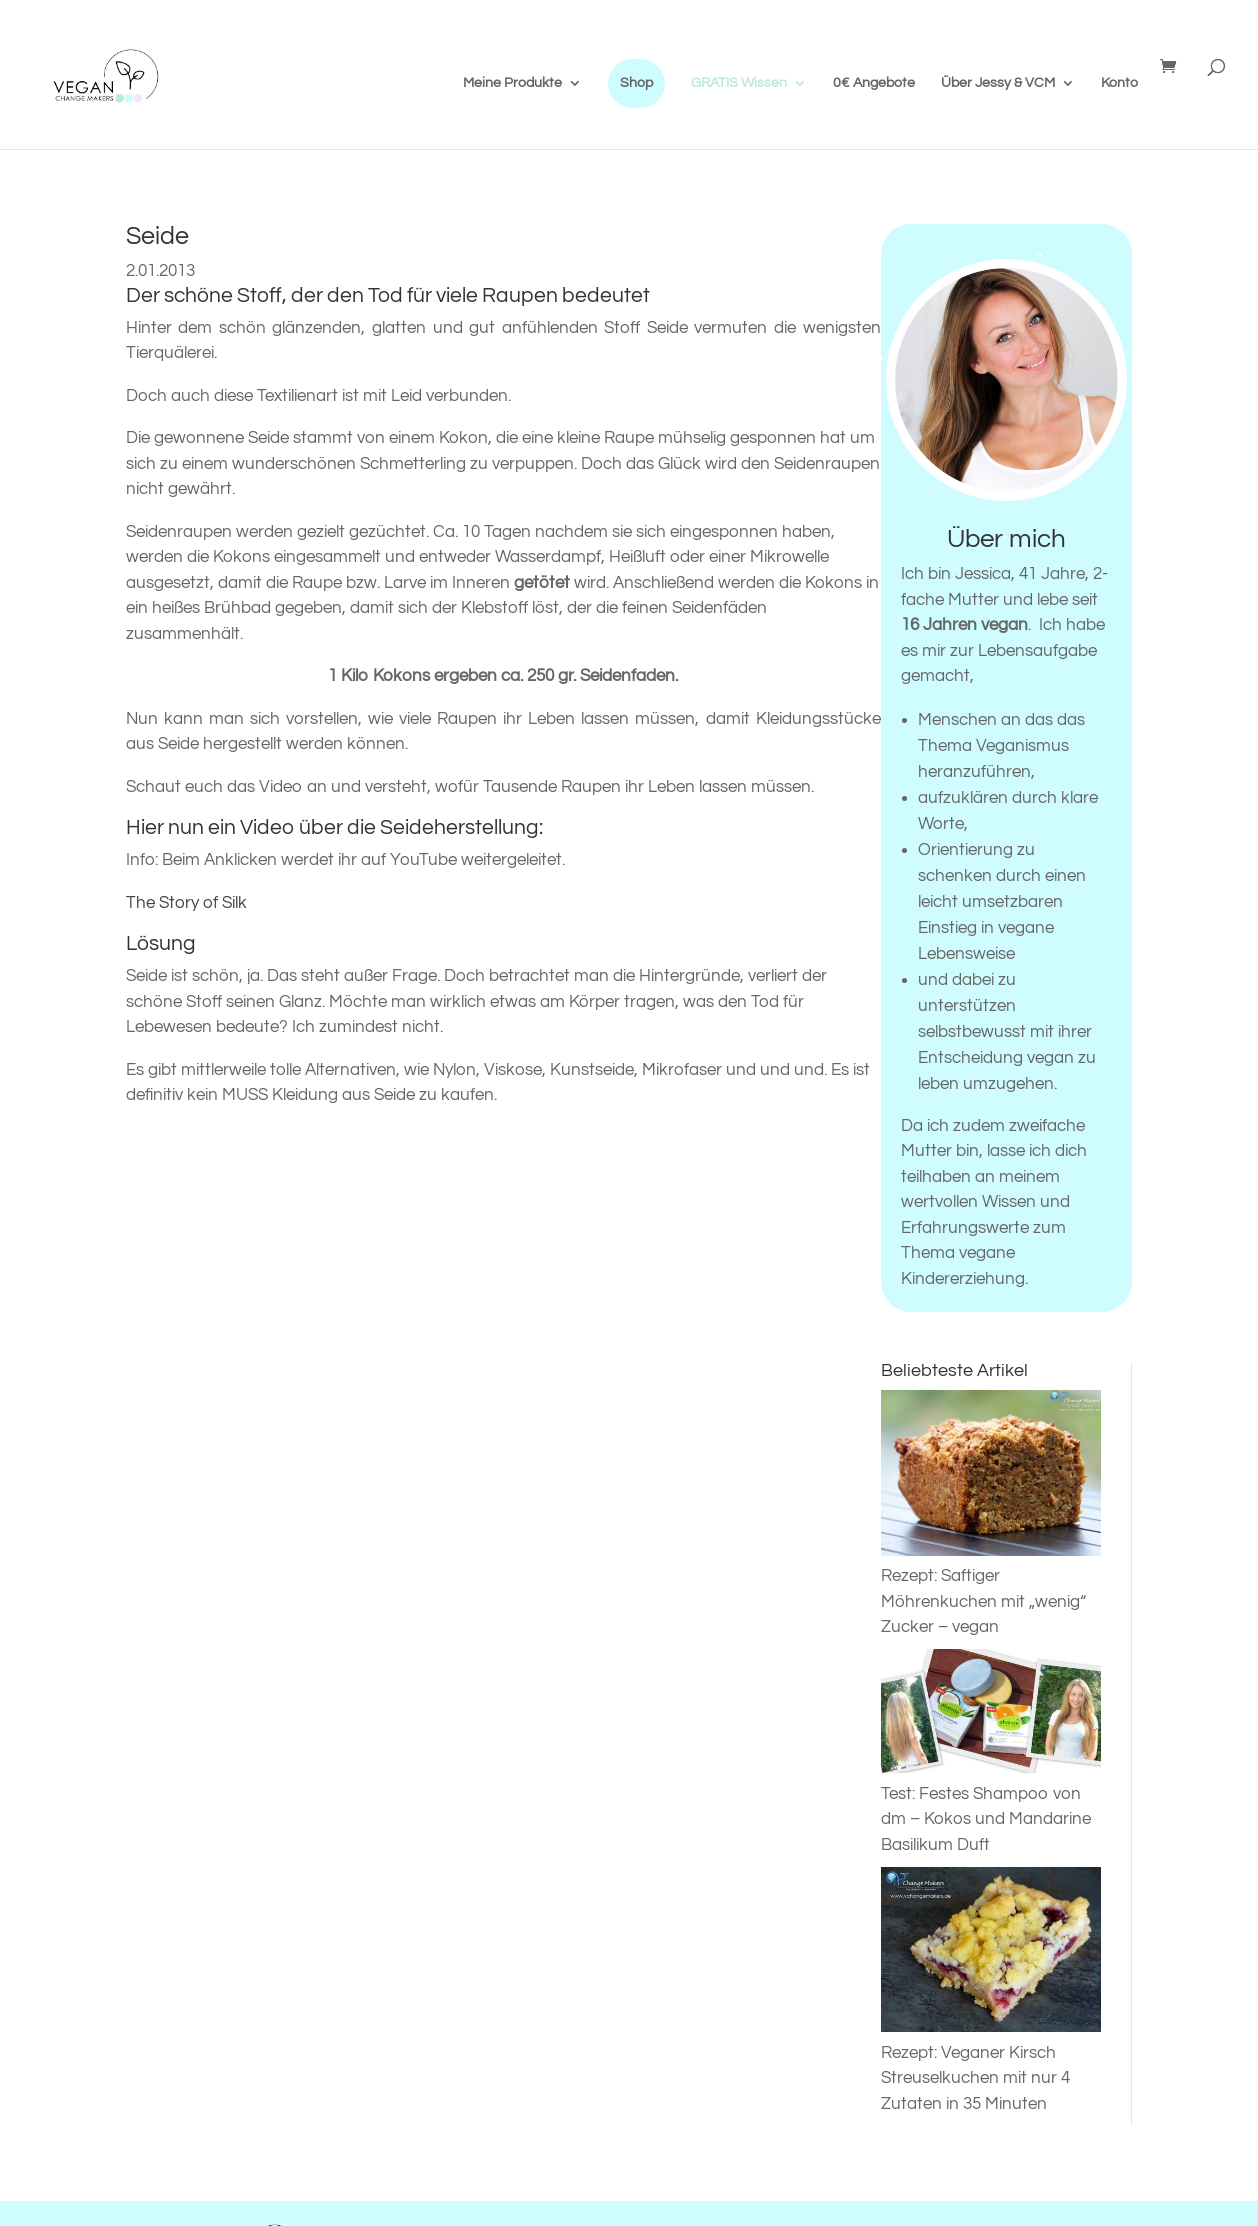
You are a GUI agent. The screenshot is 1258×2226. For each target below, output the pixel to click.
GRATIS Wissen (739, 83)
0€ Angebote (874, 83)
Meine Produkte (512, 83)
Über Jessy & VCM (998, 83)
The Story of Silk (186, 903)
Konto (1119, 83)
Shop (636, 83)
